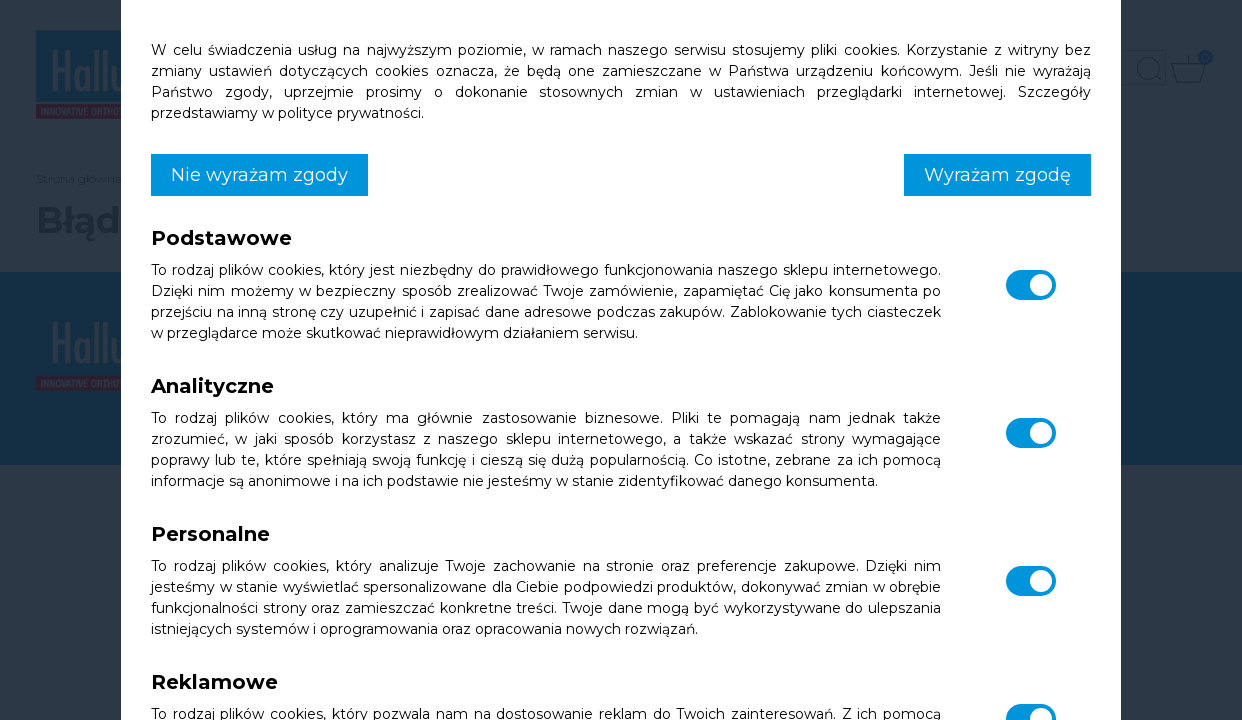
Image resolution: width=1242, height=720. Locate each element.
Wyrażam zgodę (997, 175)
